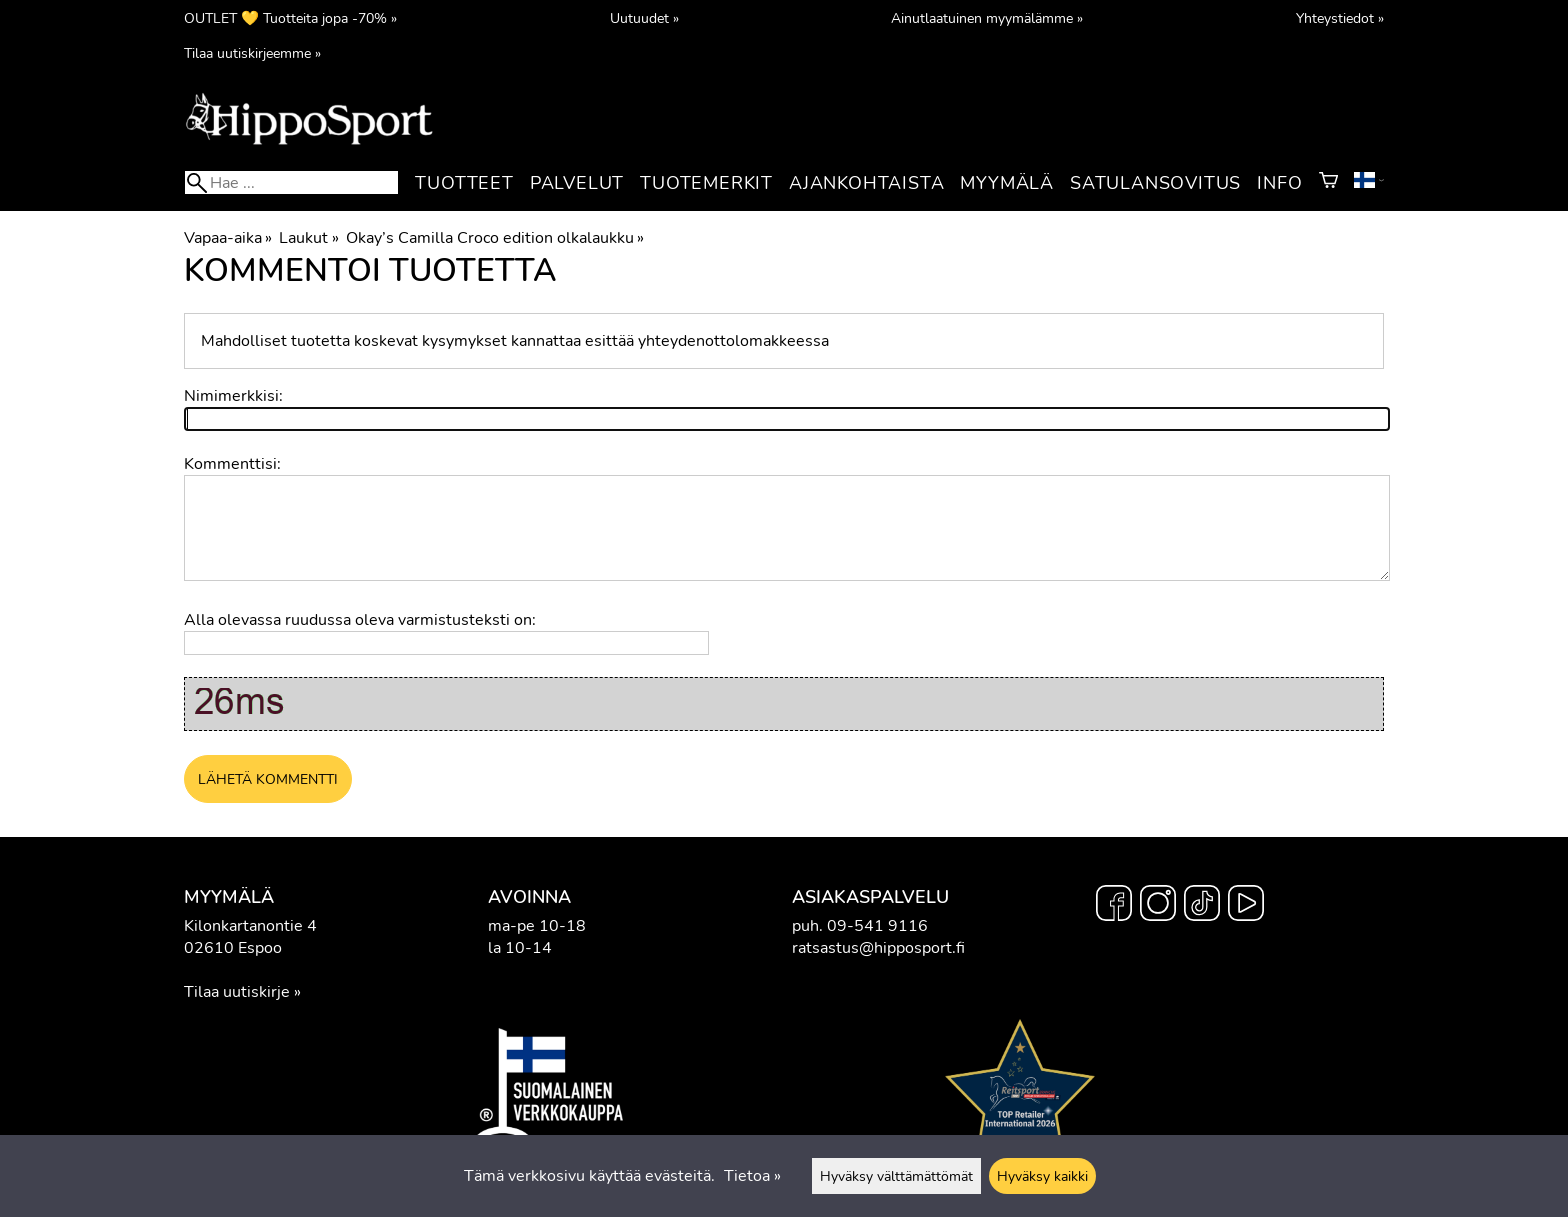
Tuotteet (464, 183)
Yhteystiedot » (1340, 18)
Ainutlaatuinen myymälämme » (987, 18)
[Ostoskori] (1328, 183)
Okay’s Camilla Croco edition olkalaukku (495, 238)
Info (1279, 183)
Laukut (308, 238)
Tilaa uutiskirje (237, 992)
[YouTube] (1246, 906)
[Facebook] (1114, 906)
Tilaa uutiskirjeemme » (252, 53)
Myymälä (1007, 183)
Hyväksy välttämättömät (896, 1176)
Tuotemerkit (706, 183)
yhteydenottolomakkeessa (733, 341)
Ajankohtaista (866, 183)
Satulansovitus (1155, 183)
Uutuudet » (644, 18)
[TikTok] (1202, 906)
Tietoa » (752, 1176)
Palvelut (577, 183)
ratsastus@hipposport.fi (878, 948)
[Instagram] (1158, 906)
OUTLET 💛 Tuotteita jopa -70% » (290, 18)
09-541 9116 (877, 926)
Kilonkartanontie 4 (250, 926)
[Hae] (291, 182)
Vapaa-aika (228, 238)
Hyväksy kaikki (1042, 1176)
